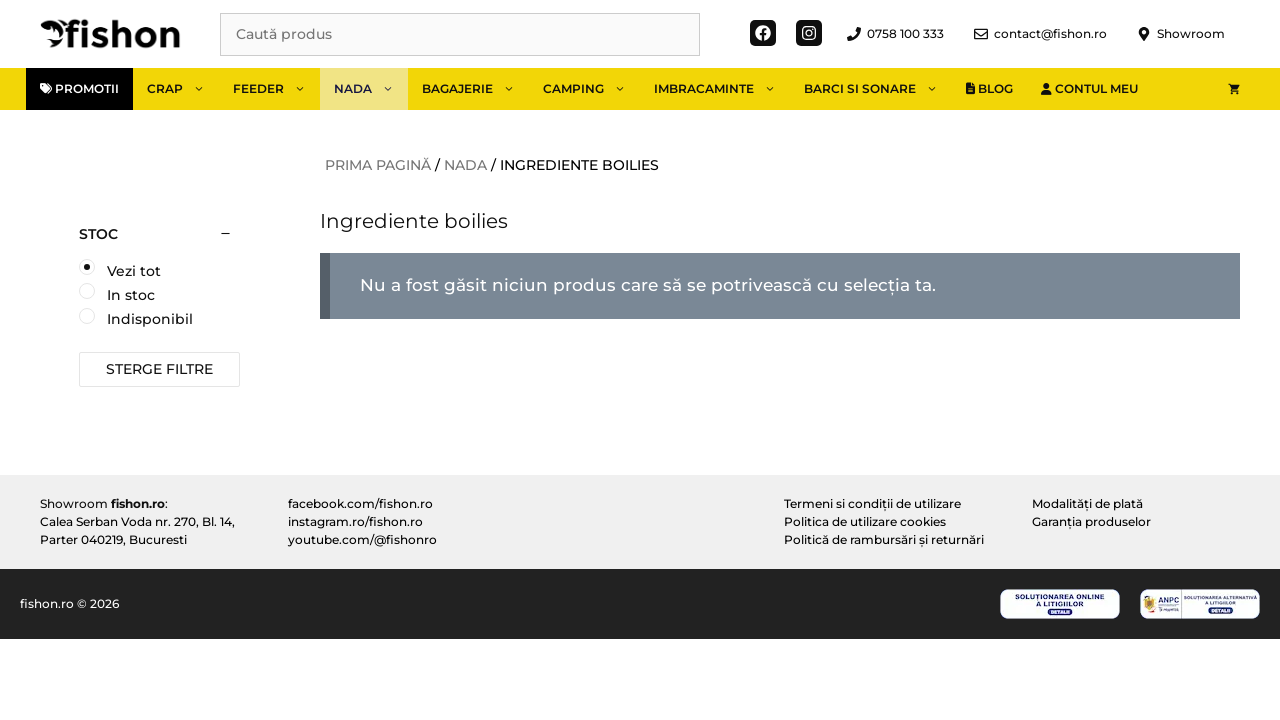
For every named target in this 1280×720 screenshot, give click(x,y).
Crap (183, 89)
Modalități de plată (1087, 503)
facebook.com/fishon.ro (360, 503)
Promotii (79, 88)
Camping (591, 89)
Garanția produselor (1091, 521)
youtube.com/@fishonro (362, 539)
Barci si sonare (878, 89)
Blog (989, 88)
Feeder (276, 89)
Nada (371, 89)
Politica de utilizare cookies (865, 521)
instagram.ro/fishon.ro (355, 521)
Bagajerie (475, 89)
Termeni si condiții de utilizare (872, 503)
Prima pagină (378, 165)
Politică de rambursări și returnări (884, 539)
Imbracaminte (722, 89)
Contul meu (1089, 88)
